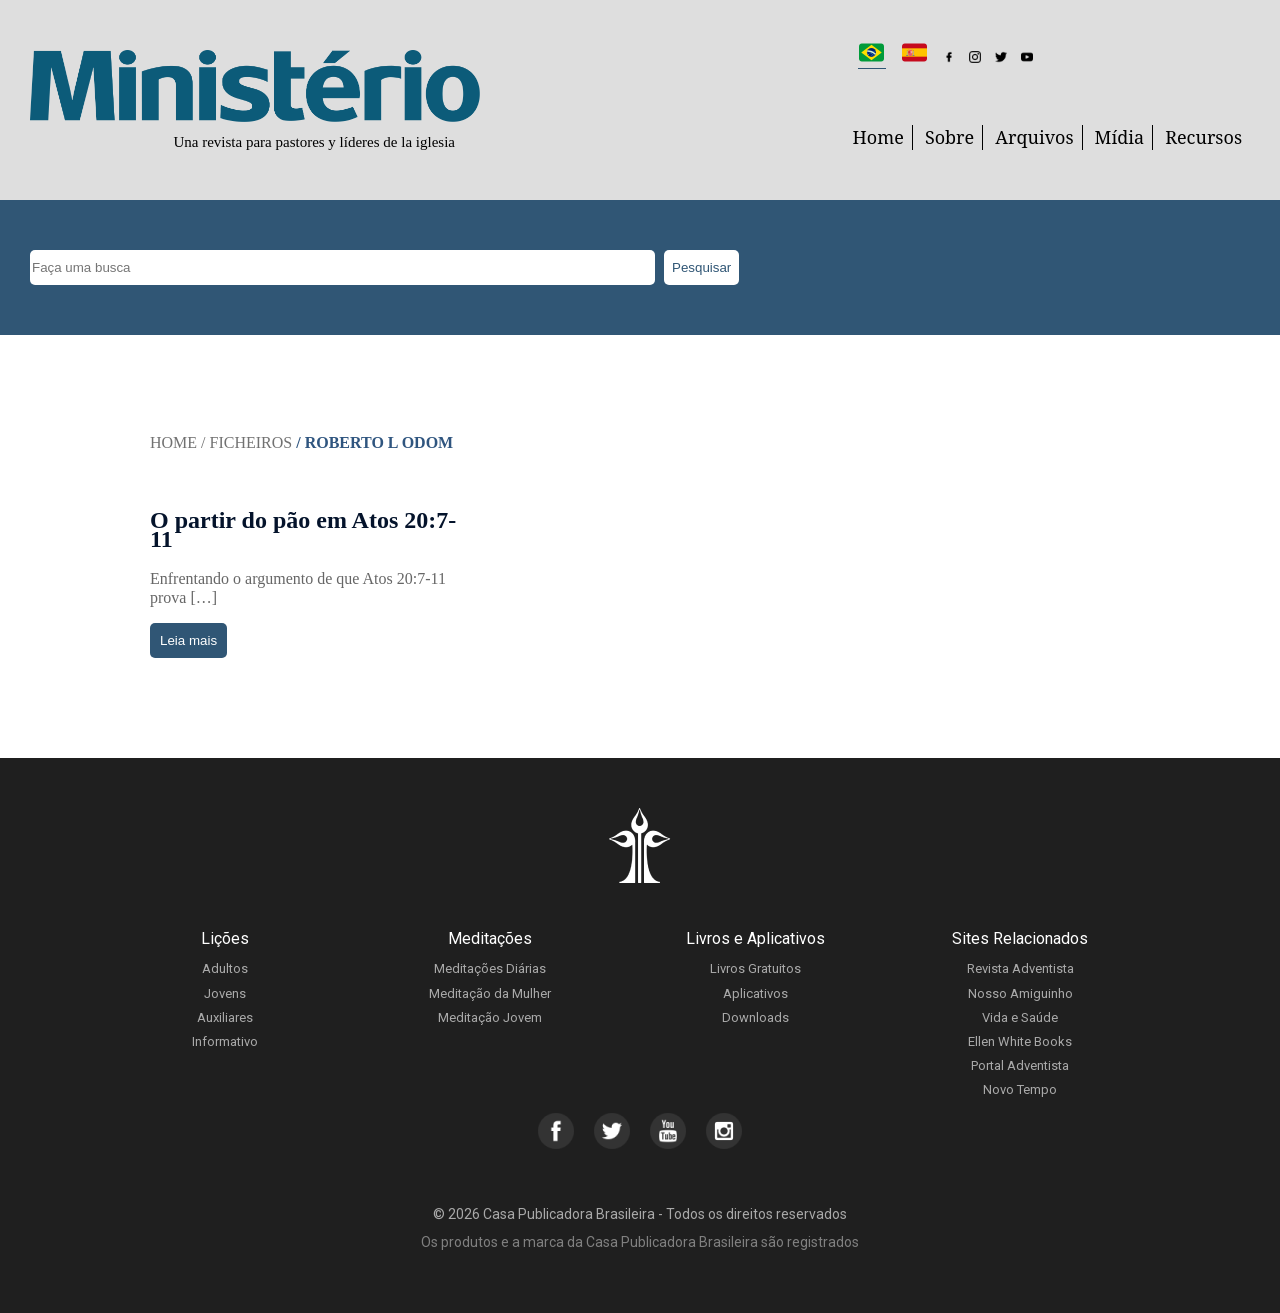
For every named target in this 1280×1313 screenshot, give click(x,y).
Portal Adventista (1020, 1065)
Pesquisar (701, 267)
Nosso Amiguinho (1020, 993)
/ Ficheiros (246, 442)
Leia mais (188, 640)
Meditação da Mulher (490, 993)
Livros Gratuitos (755, 968)
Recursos (1203, 137)
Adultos (225, 968)
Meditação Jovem (490, 1017)
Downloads (755, 1017)
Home (878, 137)
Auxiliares (225, 1017)
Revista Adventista (1020, 968)
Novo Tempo (1020, 1089)
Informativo (225, 1041)
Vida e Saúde (1020, 1017)
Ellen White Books (1020, 1041)
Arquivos (1034, 137)
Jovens (225, 993)
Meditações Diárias (490, 968)
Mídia (1120, 137)
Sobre (949, 137)
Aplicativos (755, 993)
